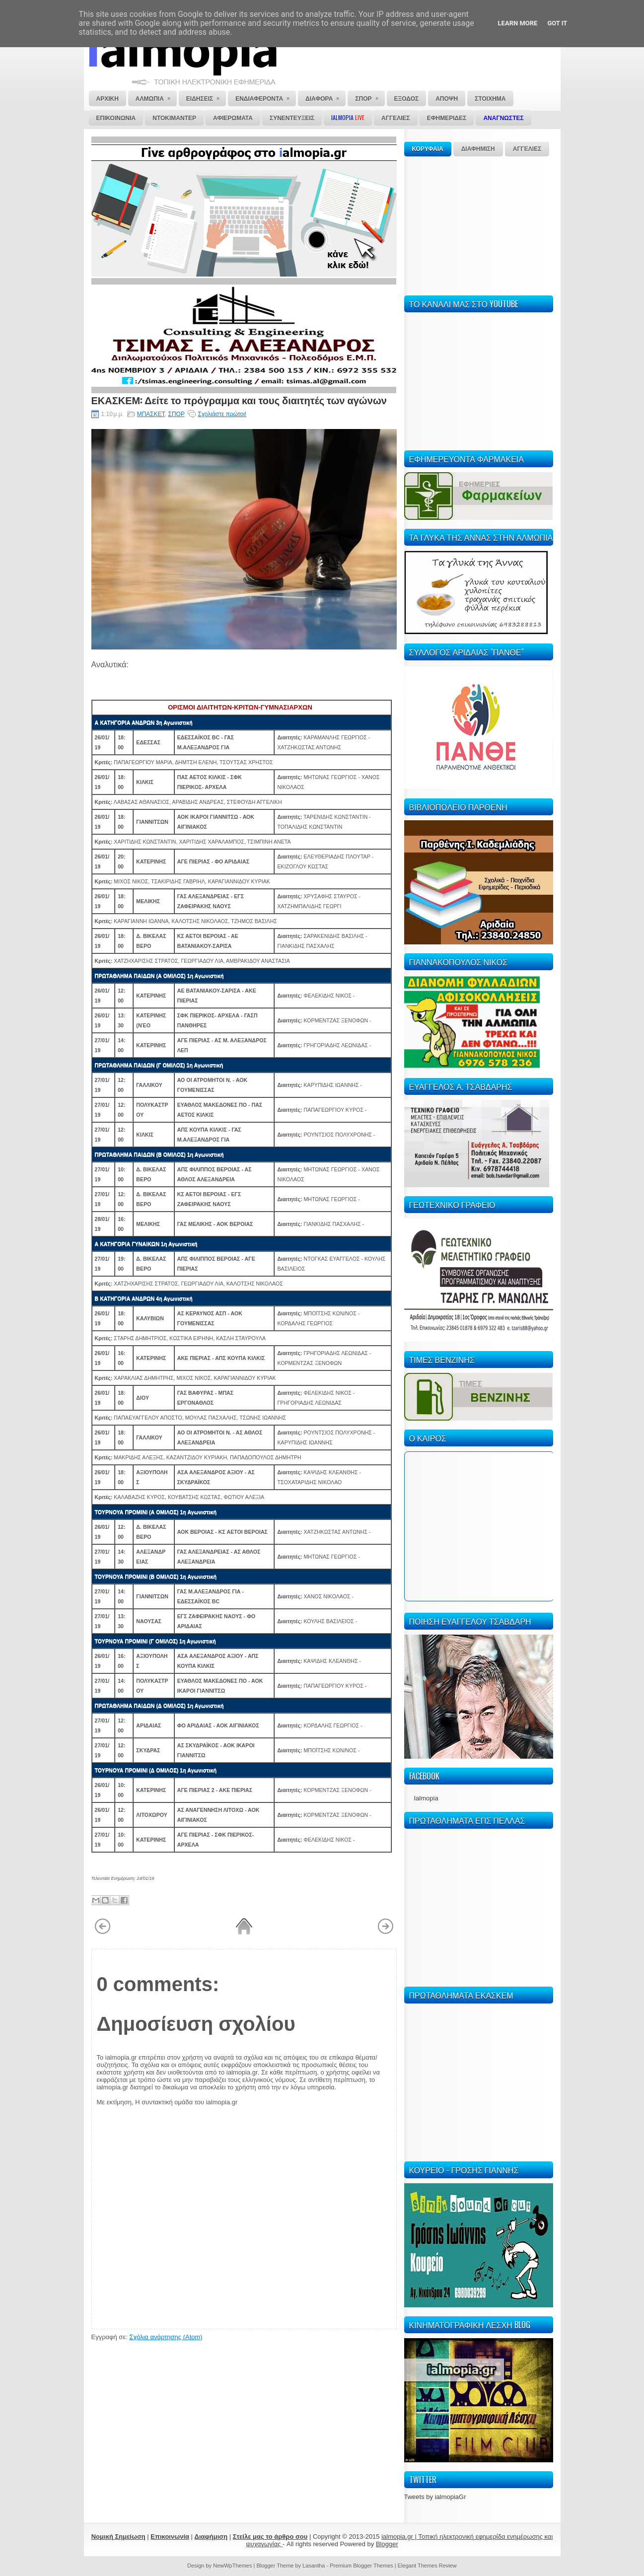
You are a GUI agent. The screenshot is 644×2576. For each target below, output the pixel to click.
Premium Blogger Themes (361, 2566)
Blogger (387, 2544)
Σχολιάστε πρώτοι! (222, 414)
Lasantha (313, 2566)
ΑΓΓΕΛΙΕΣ (527, 148)
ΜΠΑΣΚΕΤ (151, 414)
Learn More (518, 23)
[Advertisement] (478, 224)
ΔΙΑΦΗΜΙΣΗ (478, 148)
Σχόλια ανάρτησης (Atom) (165, 2337)
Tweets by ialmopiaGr (435, 2497)
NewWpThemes (232, 2566)
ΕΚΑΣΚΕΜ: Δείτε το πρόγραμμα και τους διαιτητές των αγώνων (239, 400)
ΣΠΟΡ (176, 414)
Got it (557, 23)
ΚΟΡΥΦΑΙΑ (427, 148)
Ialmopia (426, 1798)
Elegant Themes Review (427, 2566)
